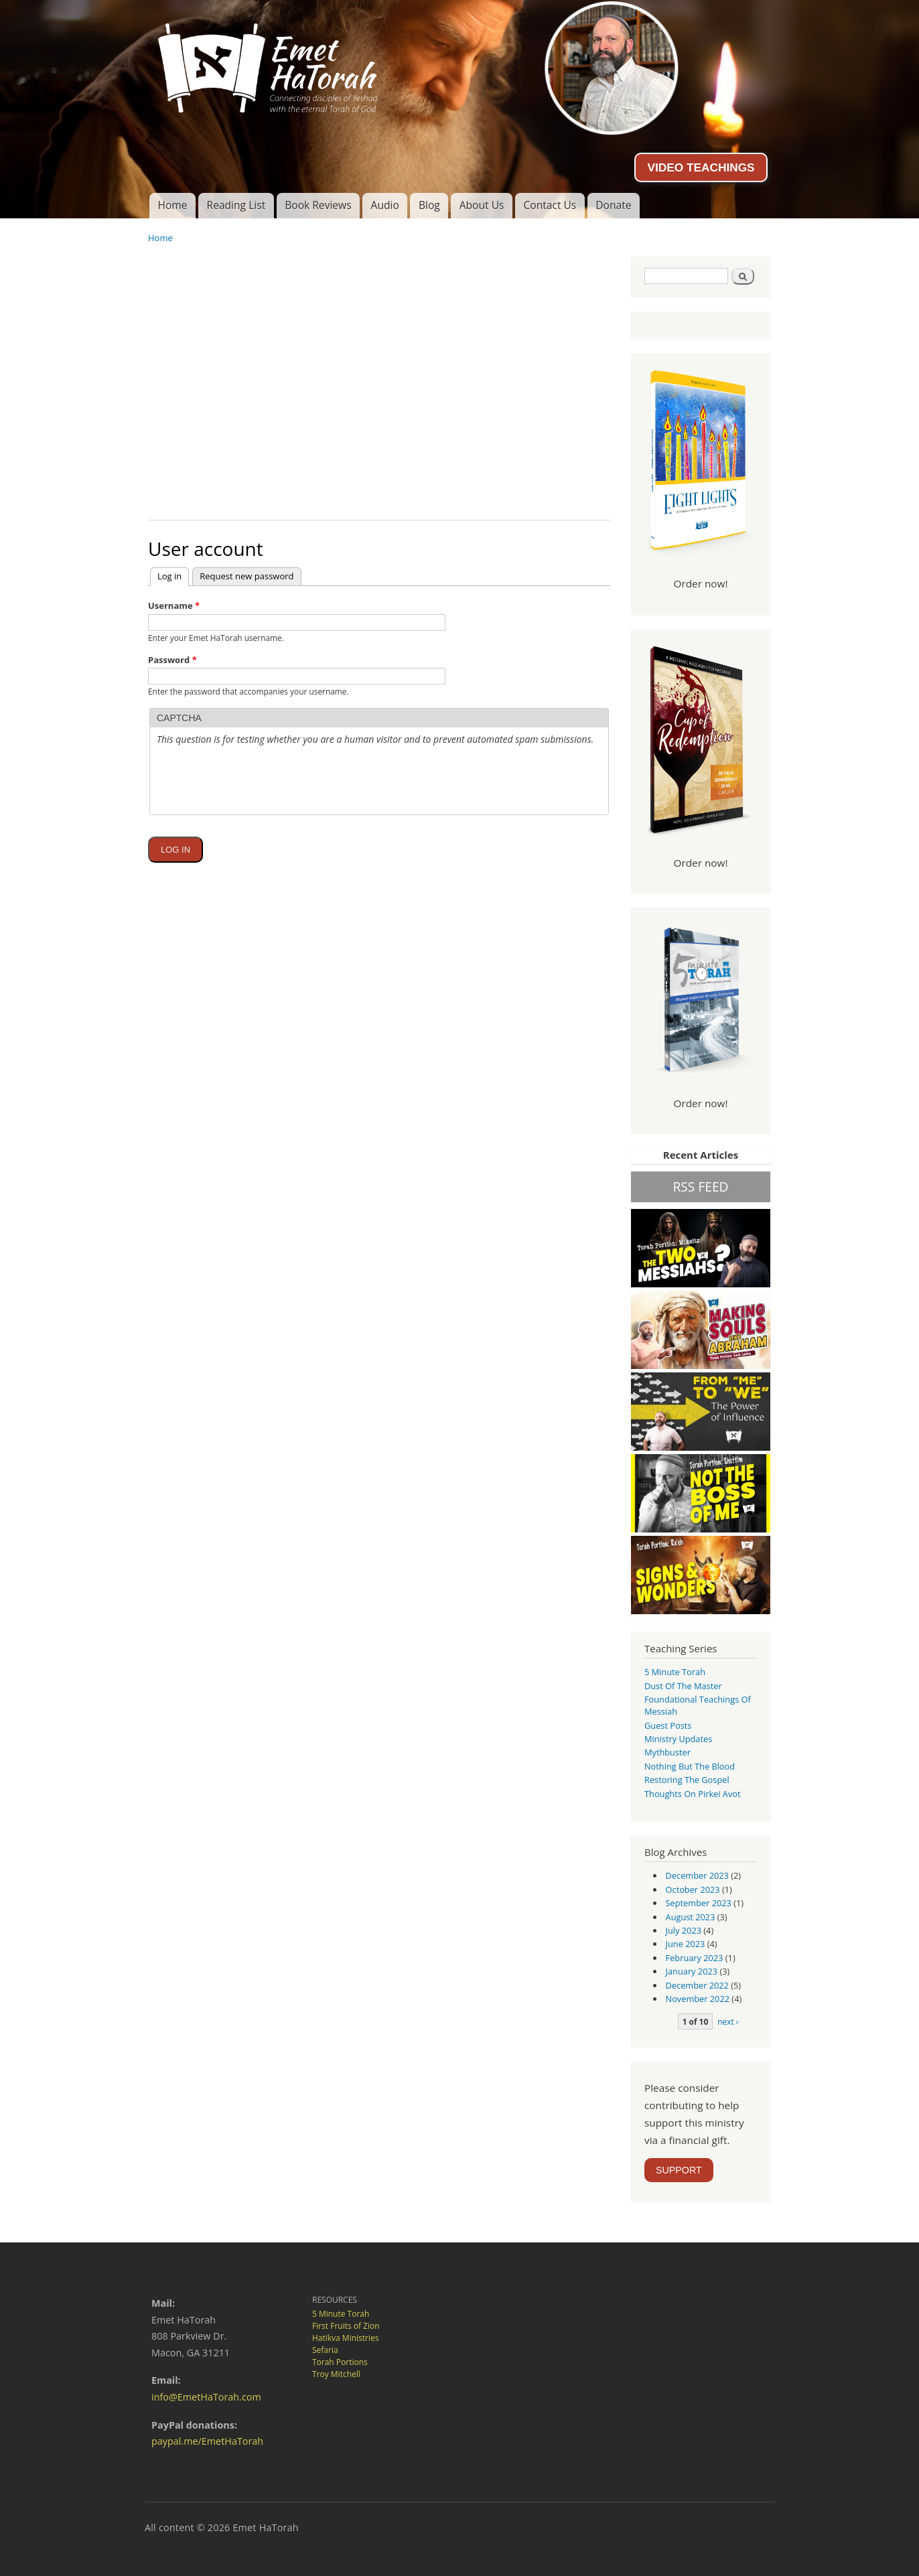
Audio (385, 205)
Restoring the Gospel (686, 1780)
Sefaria (325, 2350)
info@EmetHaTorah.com (206, 2396)
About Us (482, 205)
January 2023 (692, 1971)
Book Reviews (318, 205)
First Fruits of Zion (346, 2326)
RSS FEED (700, 1186)
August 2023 (690, 1917)
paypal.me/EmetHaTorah (207, 2441)
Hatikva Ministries (345, 2338)
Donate (613, 205)
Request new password (246, 576)
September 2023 (698, 1903)
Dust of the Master (683, 1686)
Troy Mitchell (336, 2374)
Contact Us (549, 205)
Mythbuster (667, 1752)
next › (727, 2021)
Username (174, 605)
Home (172, 205)
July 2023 (683, 1930)
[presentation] (258, 813)
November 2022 (697, 1999)
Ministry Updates (678, 1739)
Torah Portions (340, 2362)
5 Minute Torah (674, 1672)
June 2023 (685, 1944)
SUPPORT (679, 2170)
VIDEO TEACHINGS (700, 167)
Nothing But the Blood (689, 1766)
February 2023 (694, 1958)
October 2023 (693, 1889)
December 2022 (697, 1985)
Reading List (236, 205)
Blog (429, 205)
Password (172, 660)
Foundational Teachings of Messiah (697, 1705)
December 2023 (697, 1875)
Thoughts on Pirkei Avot (692, 1794)
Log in (173, 575)
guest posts (667, 1725)
